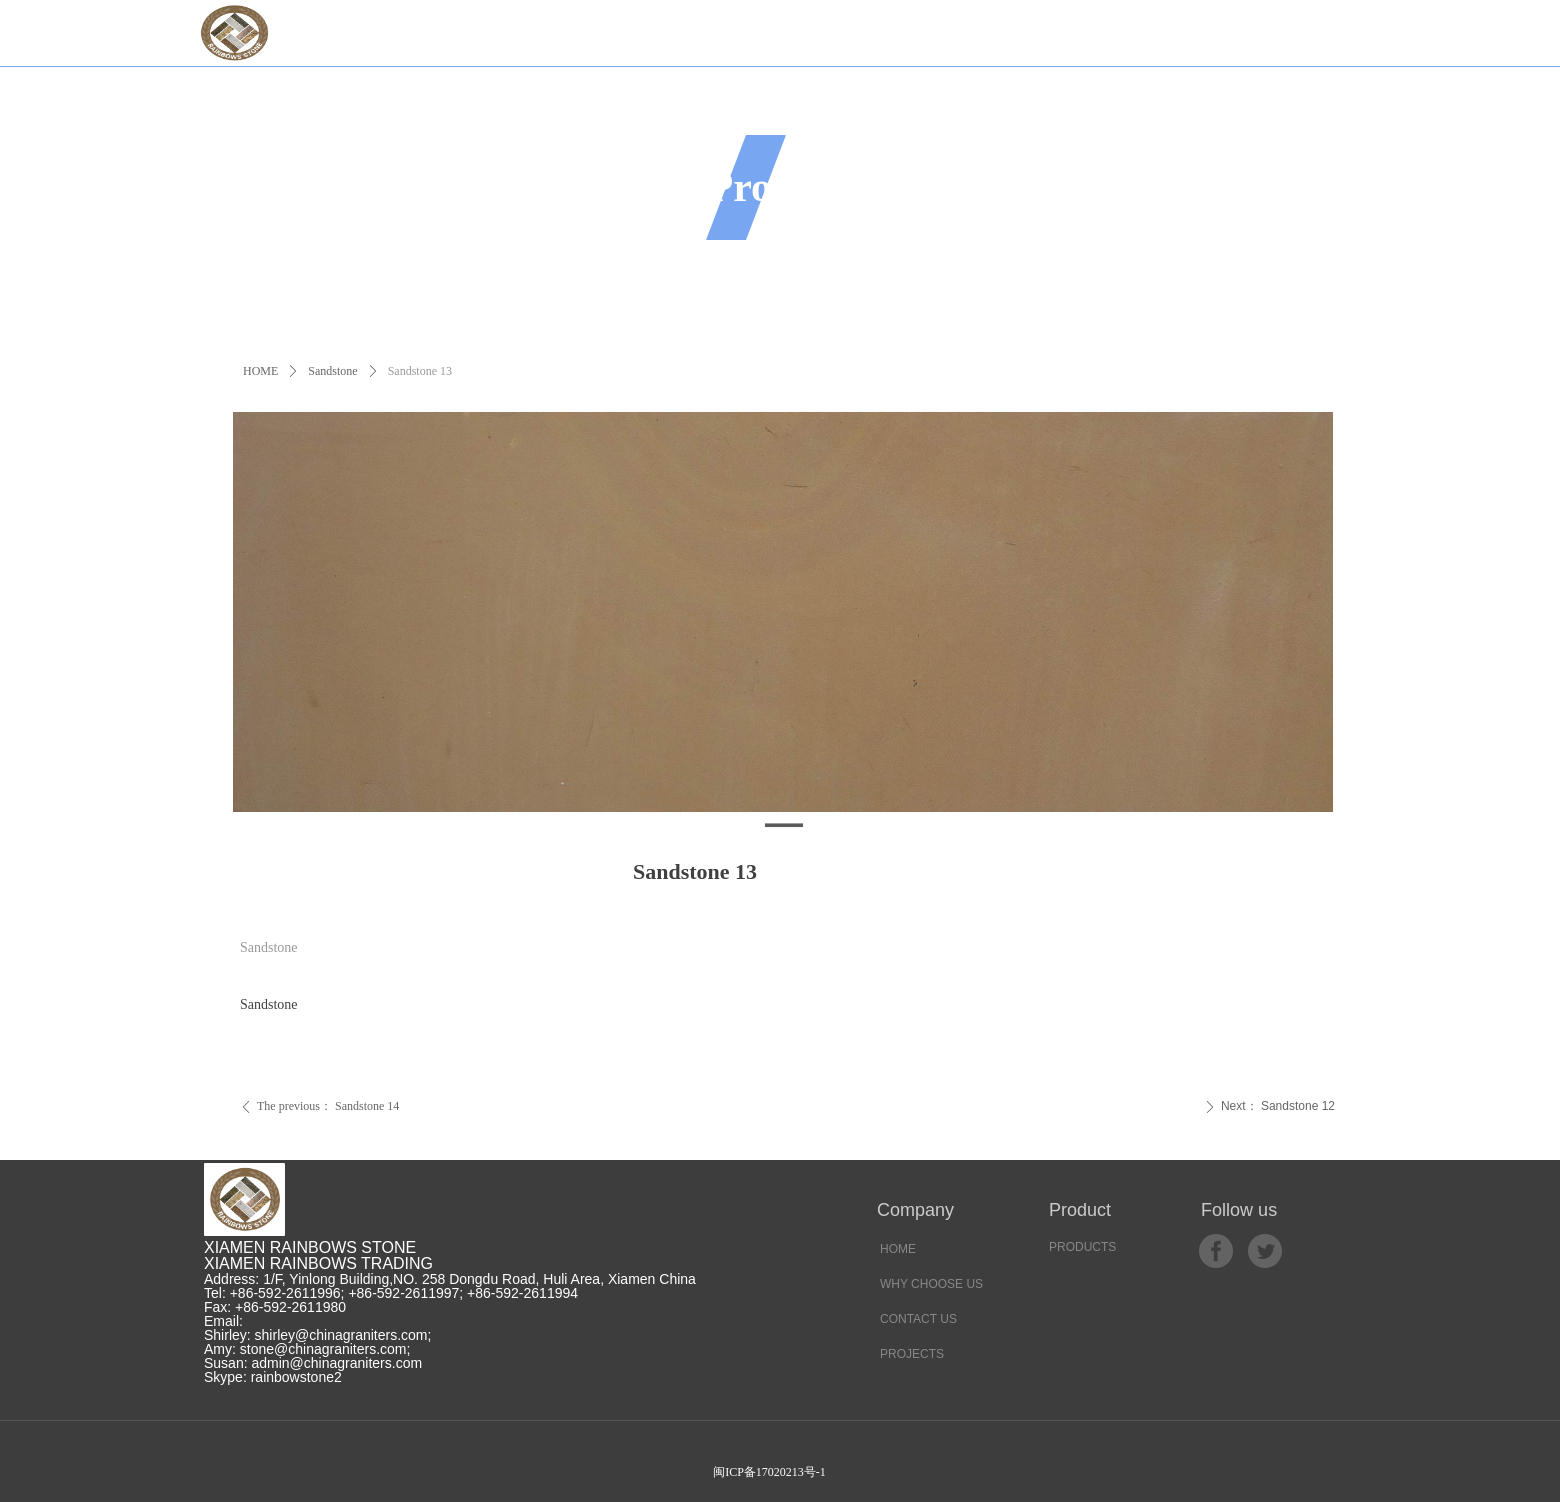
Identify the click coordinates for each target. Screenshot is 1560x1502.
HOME (260, 371)
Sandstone (332, 371)
